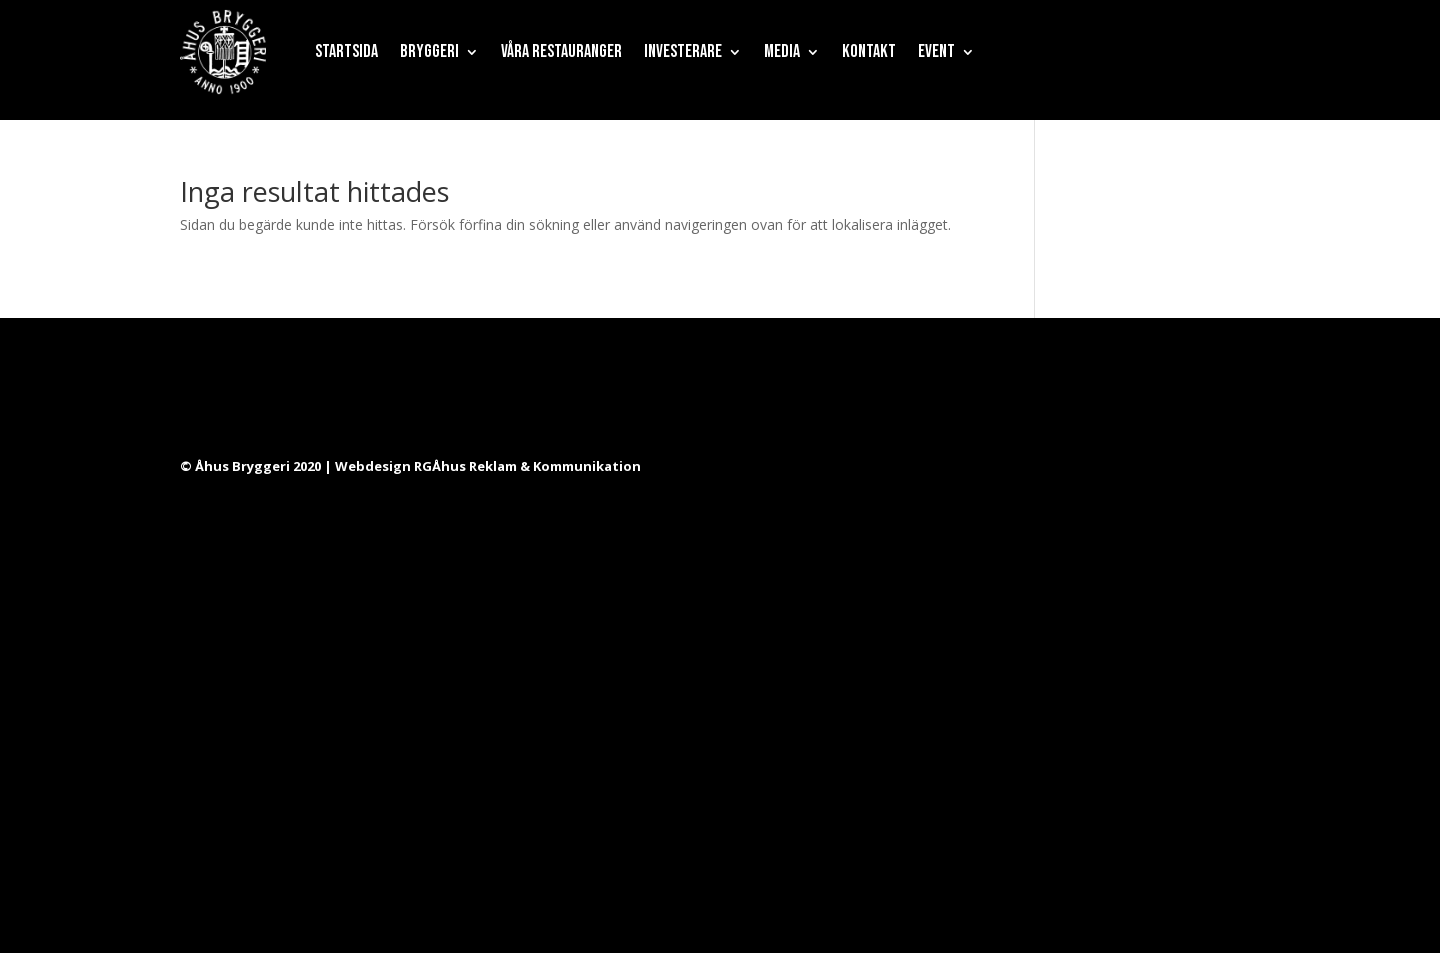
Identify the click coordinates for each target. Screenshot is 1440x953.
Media (782, 51)
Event (936, 51)
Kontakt (869, 51)
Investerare (683, 51)
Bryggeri (429, 51)
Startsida (346, 51)
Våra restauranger (561, 51)
